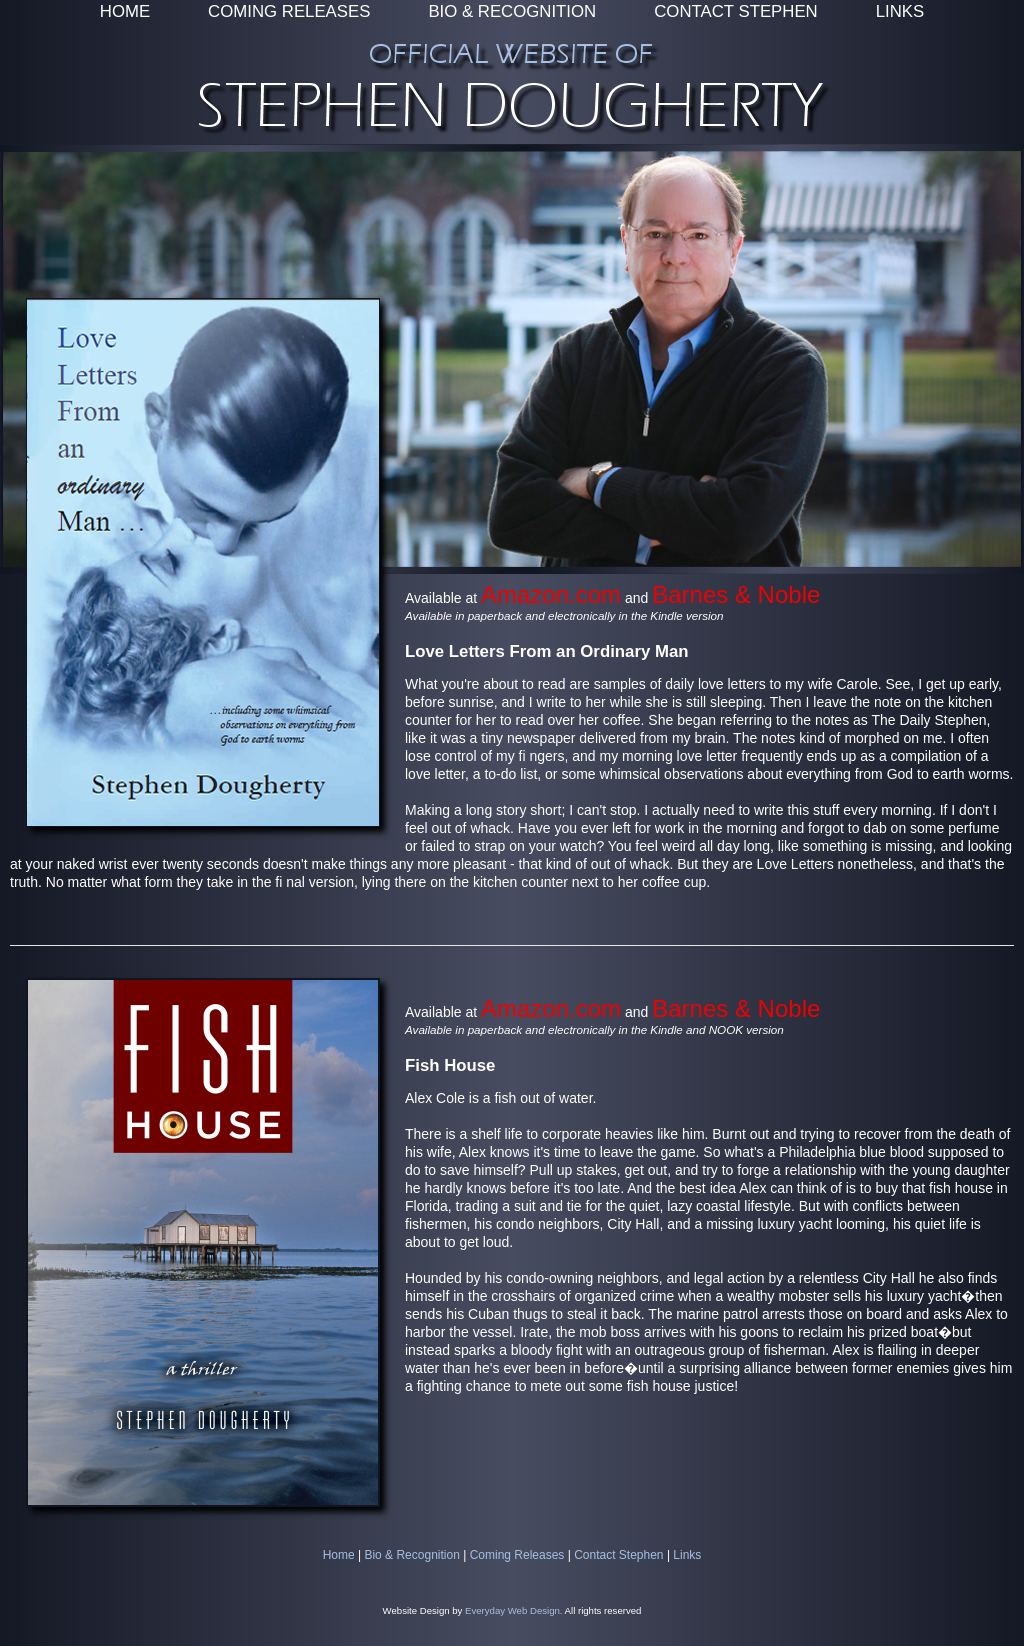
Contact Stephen (618, 1555)
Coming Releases (517, 1555)
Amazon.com (551, 594)
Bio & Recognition (411, 1555)
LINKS (900, 11)
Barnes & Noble (736, 594)
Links (687, 1555)
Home (339, 1555)
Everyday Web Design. (513, 1610)
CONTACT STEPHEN (735, 11)
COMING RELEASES (289, 11)
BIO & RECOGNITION (512, 11)
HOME (125, 11)
